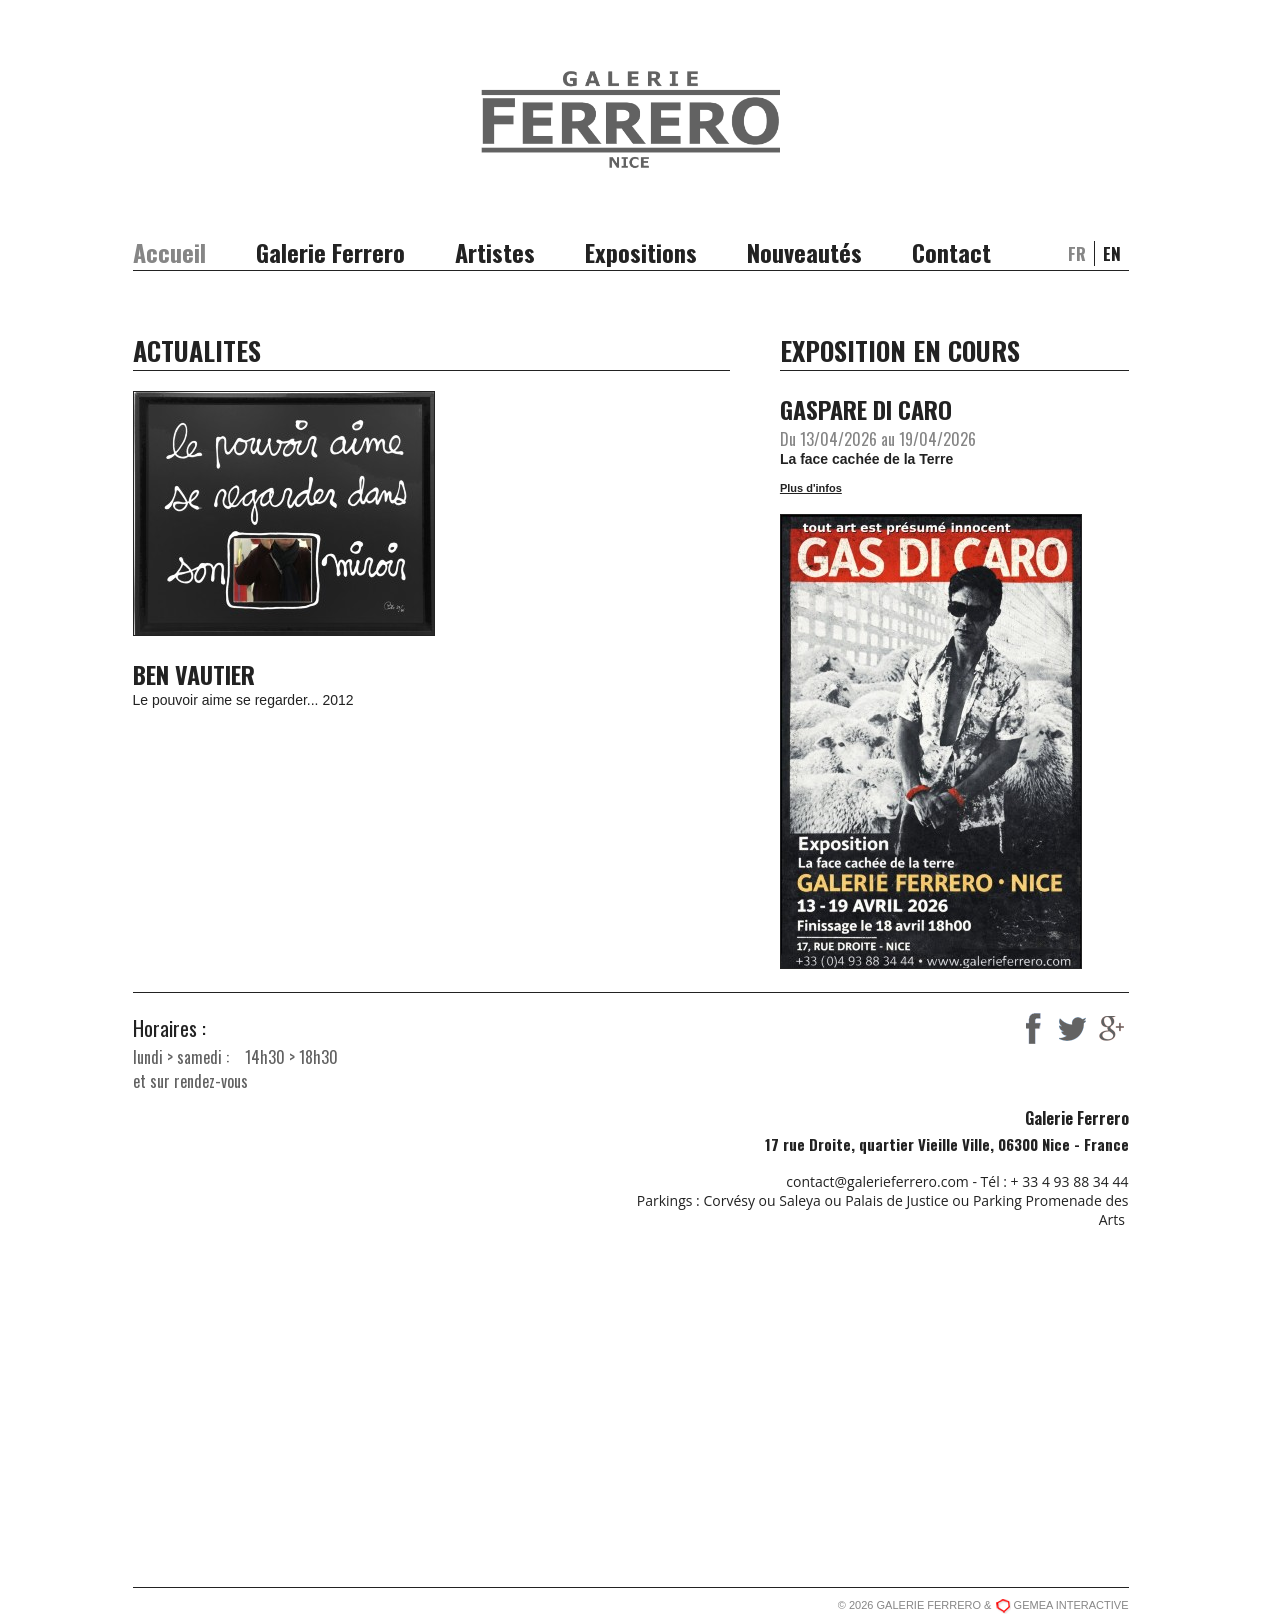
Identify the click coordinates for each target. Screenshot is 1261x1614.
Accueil (169, 252)
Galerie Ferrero (330, 252)
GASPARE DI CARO (866, 409)
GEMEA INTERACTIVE (1071, 1605)
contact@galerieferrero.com (877, 1181)
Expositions (641, 252)
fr (1077, 253)
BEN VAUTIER (194, 674)
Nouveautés (804, 252)
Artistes (495, 252)
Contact (951, 252)
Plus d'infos (811, 488)
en (1112, 253)
